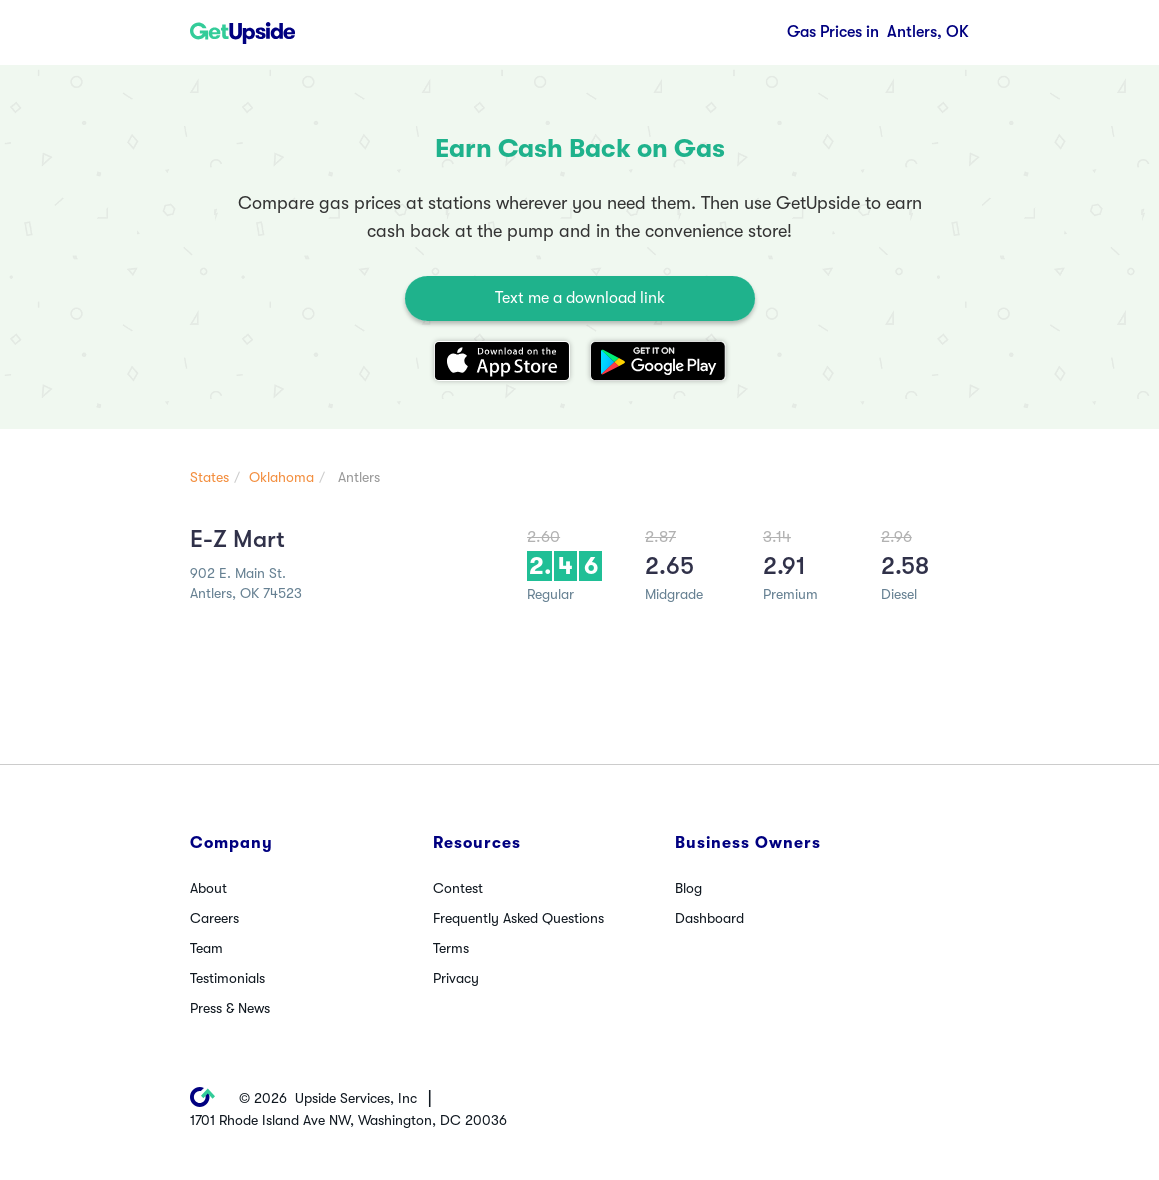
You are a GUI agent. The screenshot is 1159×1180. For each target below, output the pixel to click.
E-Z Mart (237, 539)
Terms (451, 948)
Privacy (456, 978)
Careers (214, 918)
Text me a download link (580, 298)
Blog (688, 888)
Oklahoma (281, 477)
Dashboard (709, 918)
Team (206, 948)
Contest (458, 888)
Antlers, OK (878, 32)
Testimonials (227, 978)
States (209, 477)
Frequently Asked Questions (518, 918)
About (208, 888)
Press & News (230, 1008)
